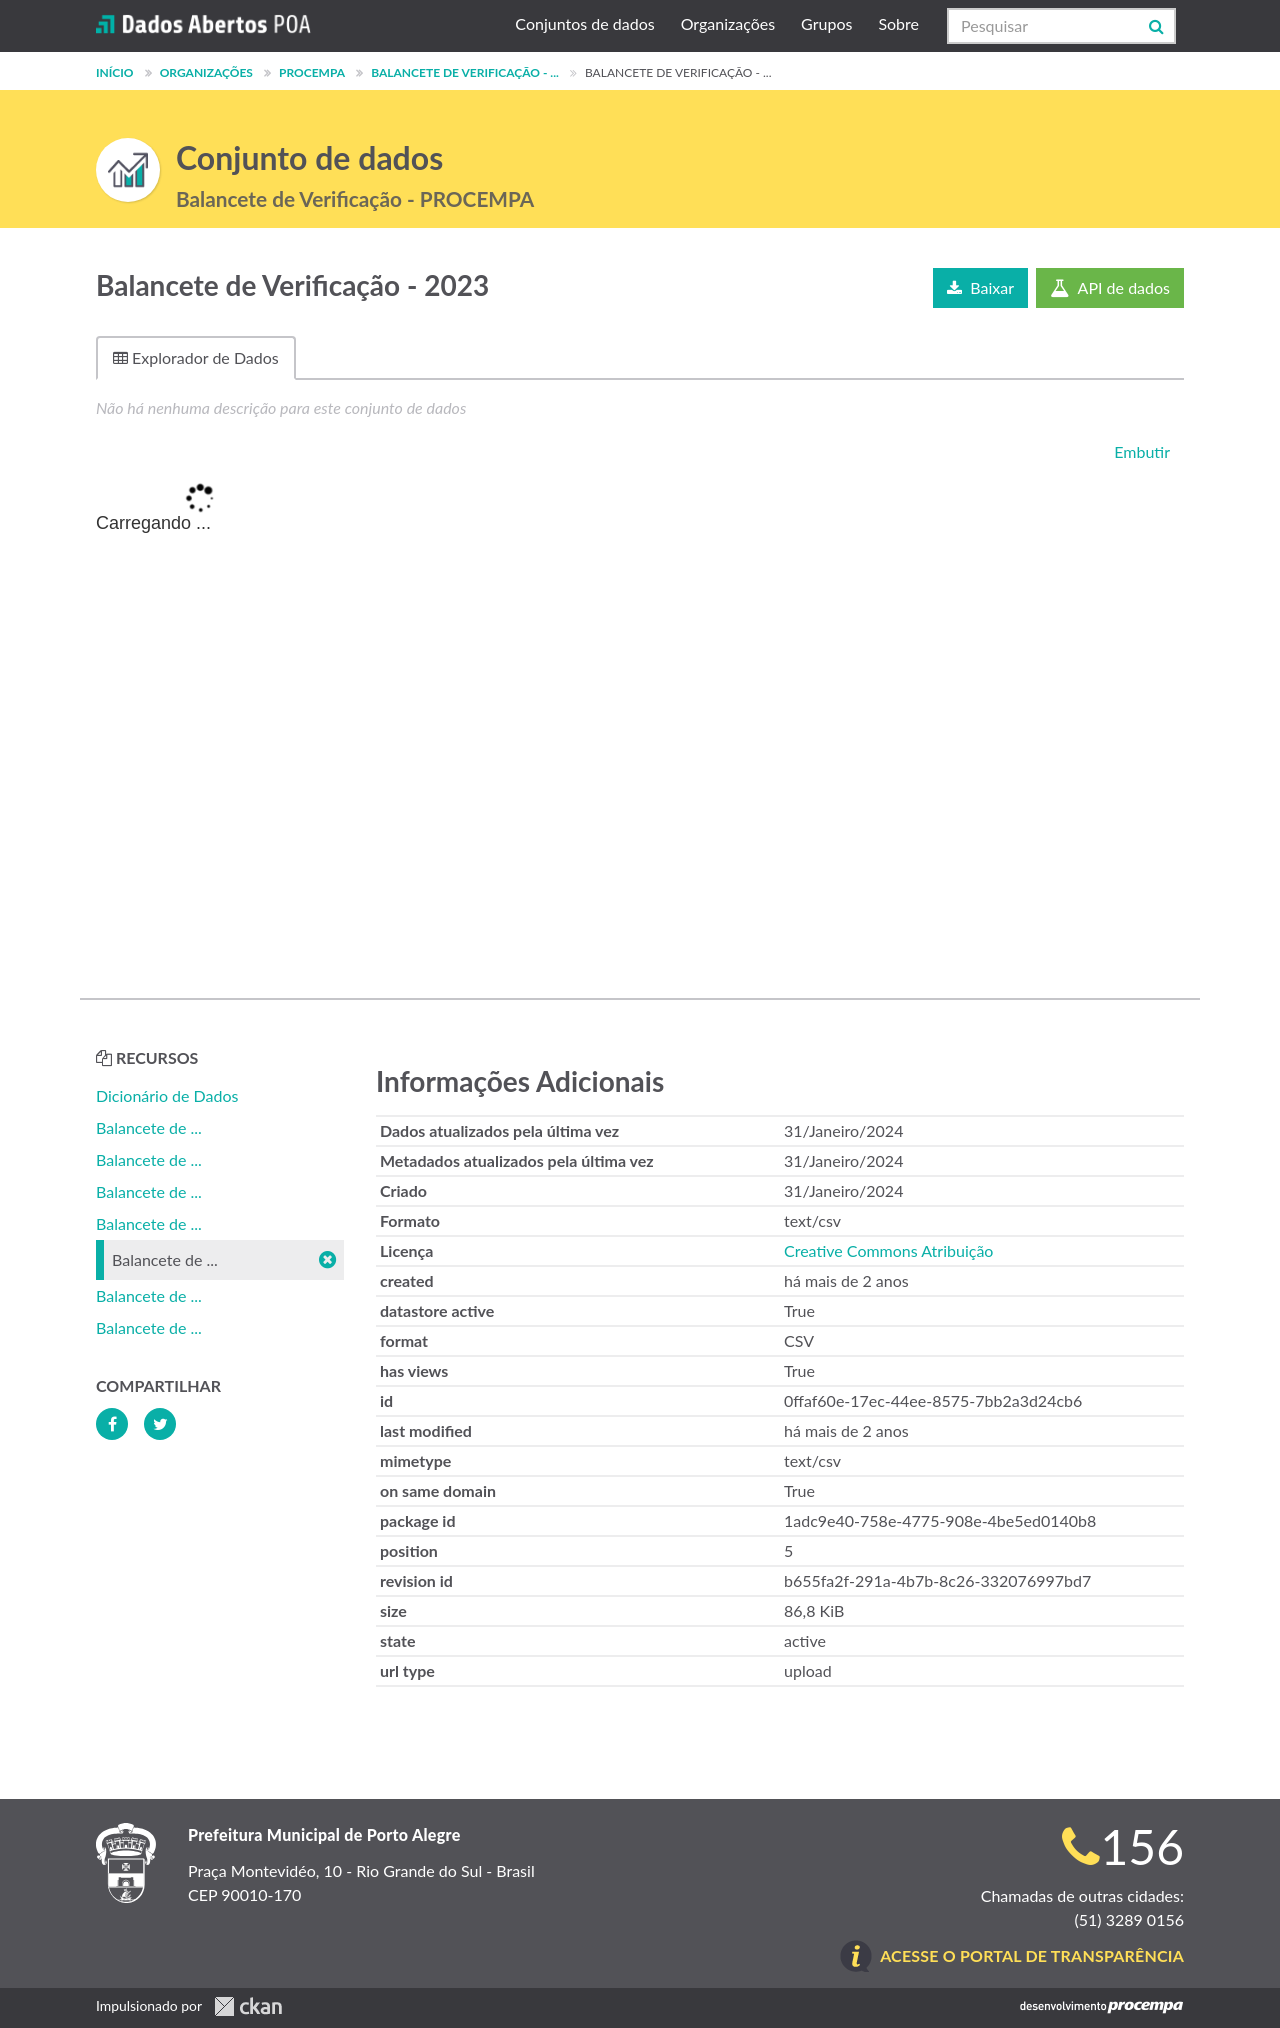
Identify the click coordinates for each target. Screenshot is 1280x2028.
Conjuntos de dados (584, 23)
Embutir (1140, 451)
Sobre (898, 23)
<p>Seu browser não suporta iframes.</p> (640, 722)
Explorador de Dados (196, 357)
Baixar (980, 287)
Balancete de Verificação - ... (465, 72)
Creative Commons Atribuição (888, 1250)
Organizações (728, 23)
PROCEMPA (312, 72)
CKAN (248, 2006)
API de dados (1110, 287)
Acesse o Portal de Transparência (1032, 1955)
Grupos (826, 23)
